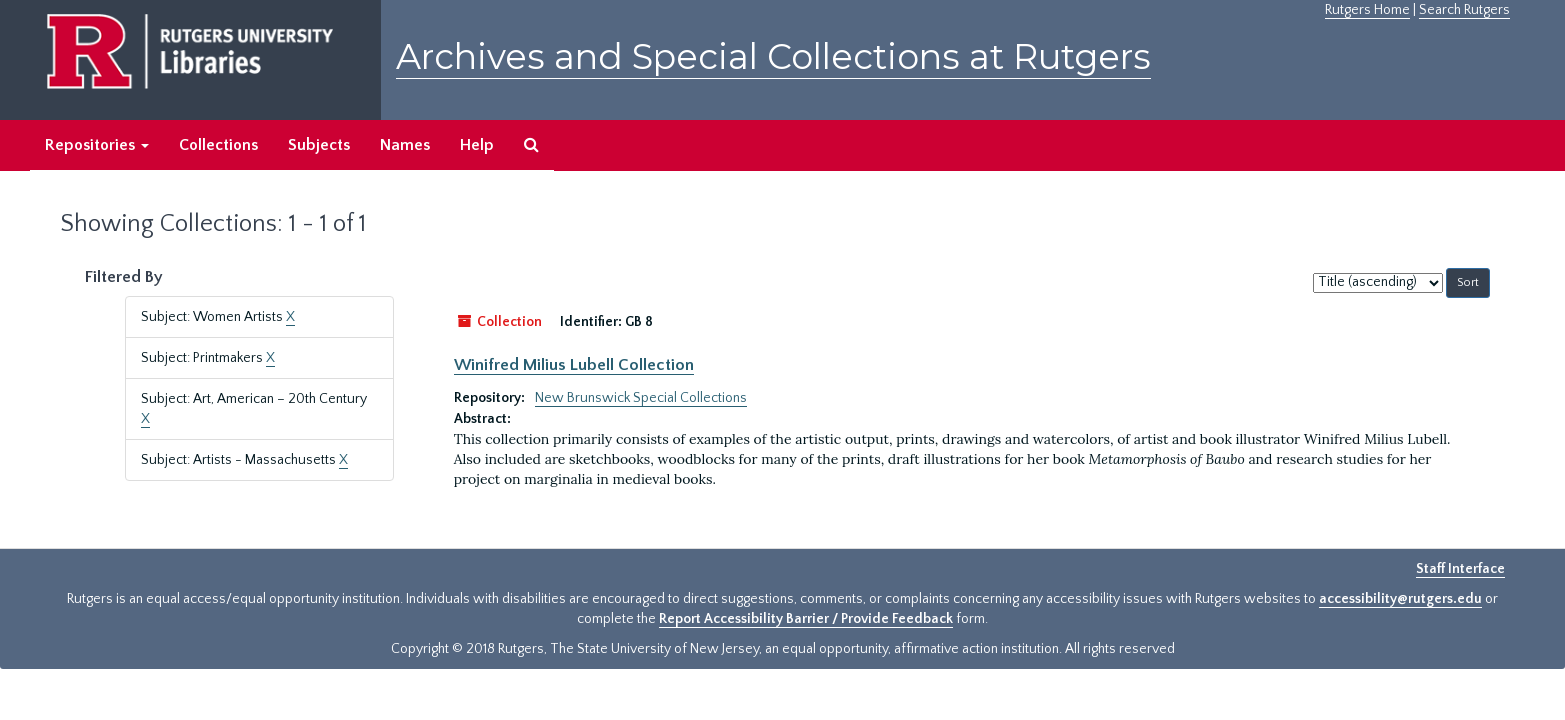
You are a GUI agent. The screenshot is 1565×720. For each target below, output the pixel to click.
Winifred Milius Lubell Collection (574, 365)
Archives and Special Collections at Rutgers (773, 56)
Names (405, 145)
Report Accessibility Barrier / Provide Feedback (806, 619)
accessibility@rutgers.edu (1400, 599)
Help (477, 145)
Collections (218, 145)
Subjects (319, 145)
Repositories (97, 145)
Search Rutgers (1464, 10)
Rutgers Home (1367, 10)
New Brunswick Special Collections (641, 398)
